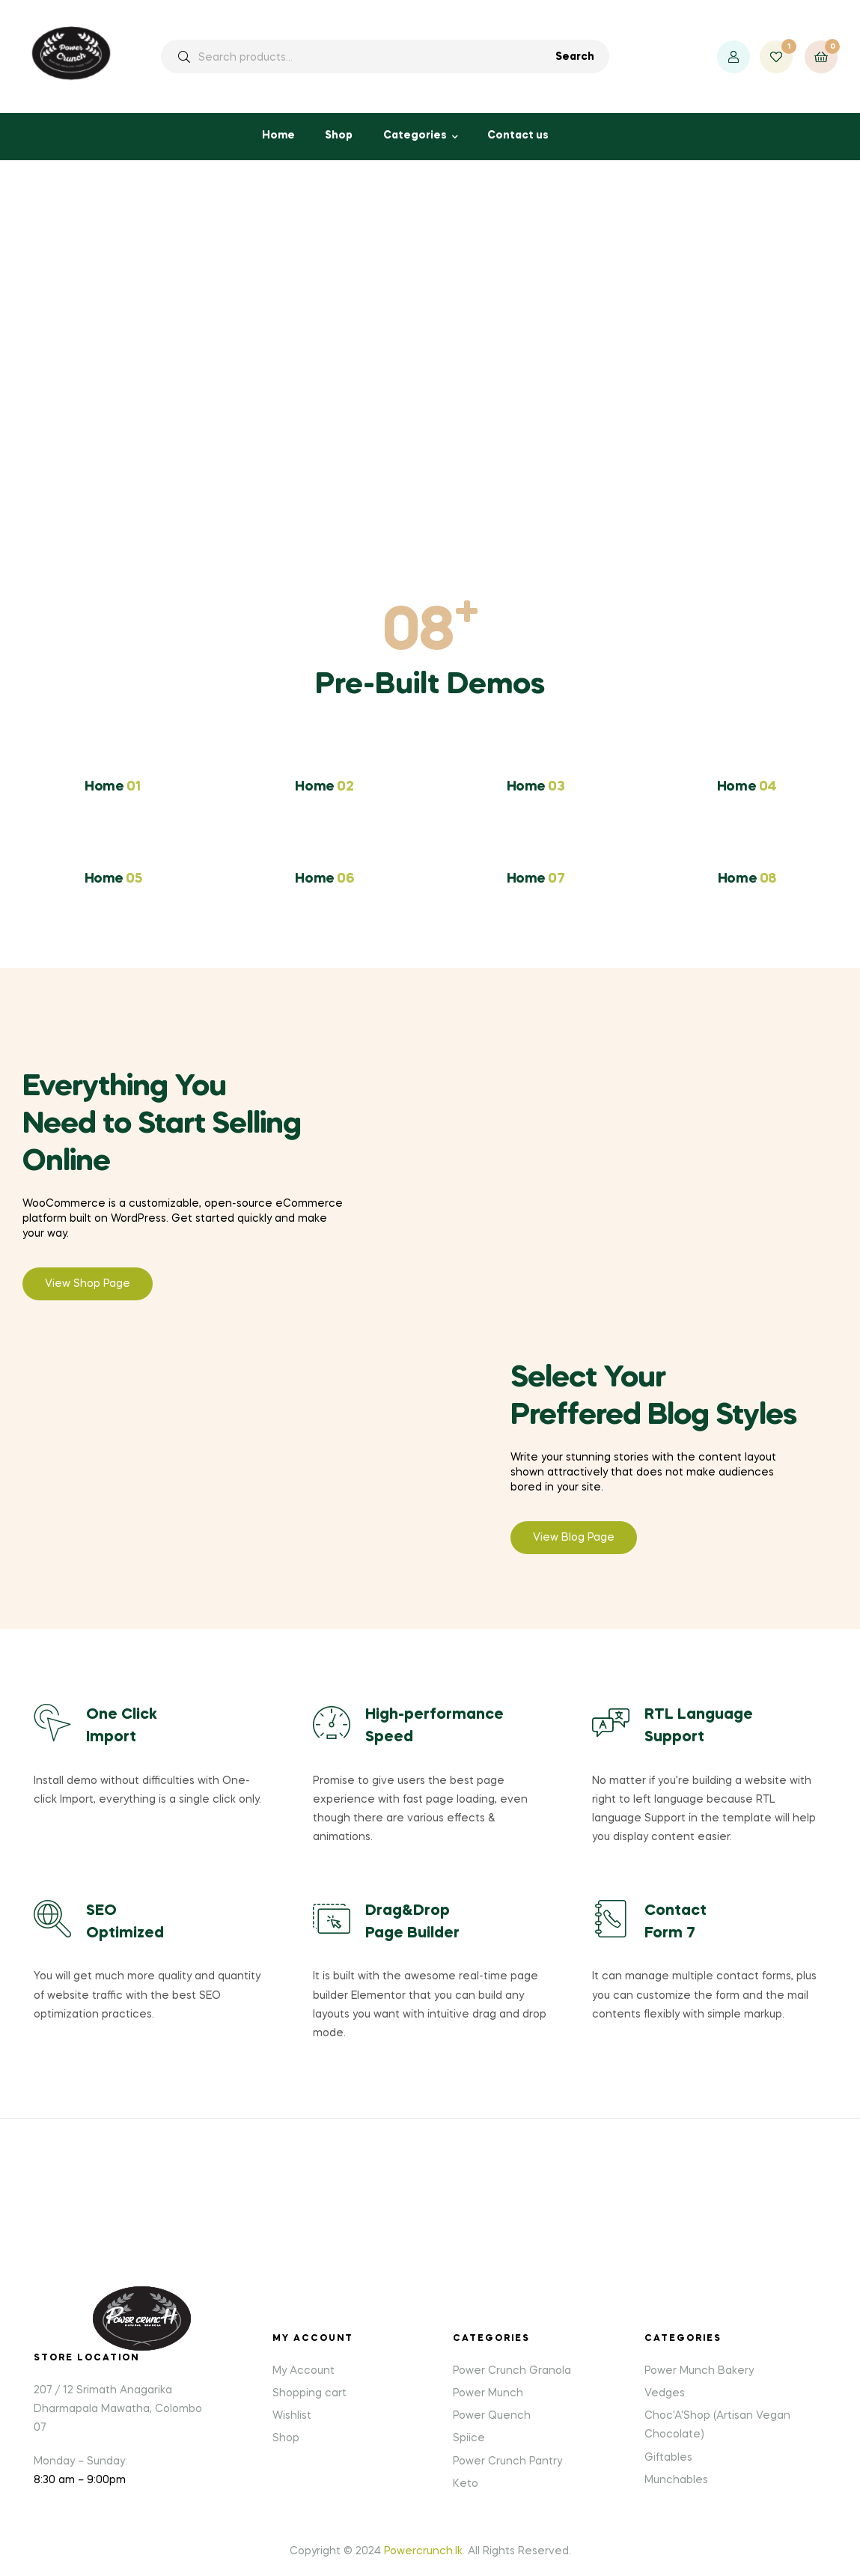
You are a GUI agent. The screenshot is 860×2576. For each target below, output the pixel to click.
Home (278, 135)
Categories (415, 135)
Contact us (518, 135)
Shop (339, 135)
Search (574, 57)
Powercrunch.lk (423, 2551)
